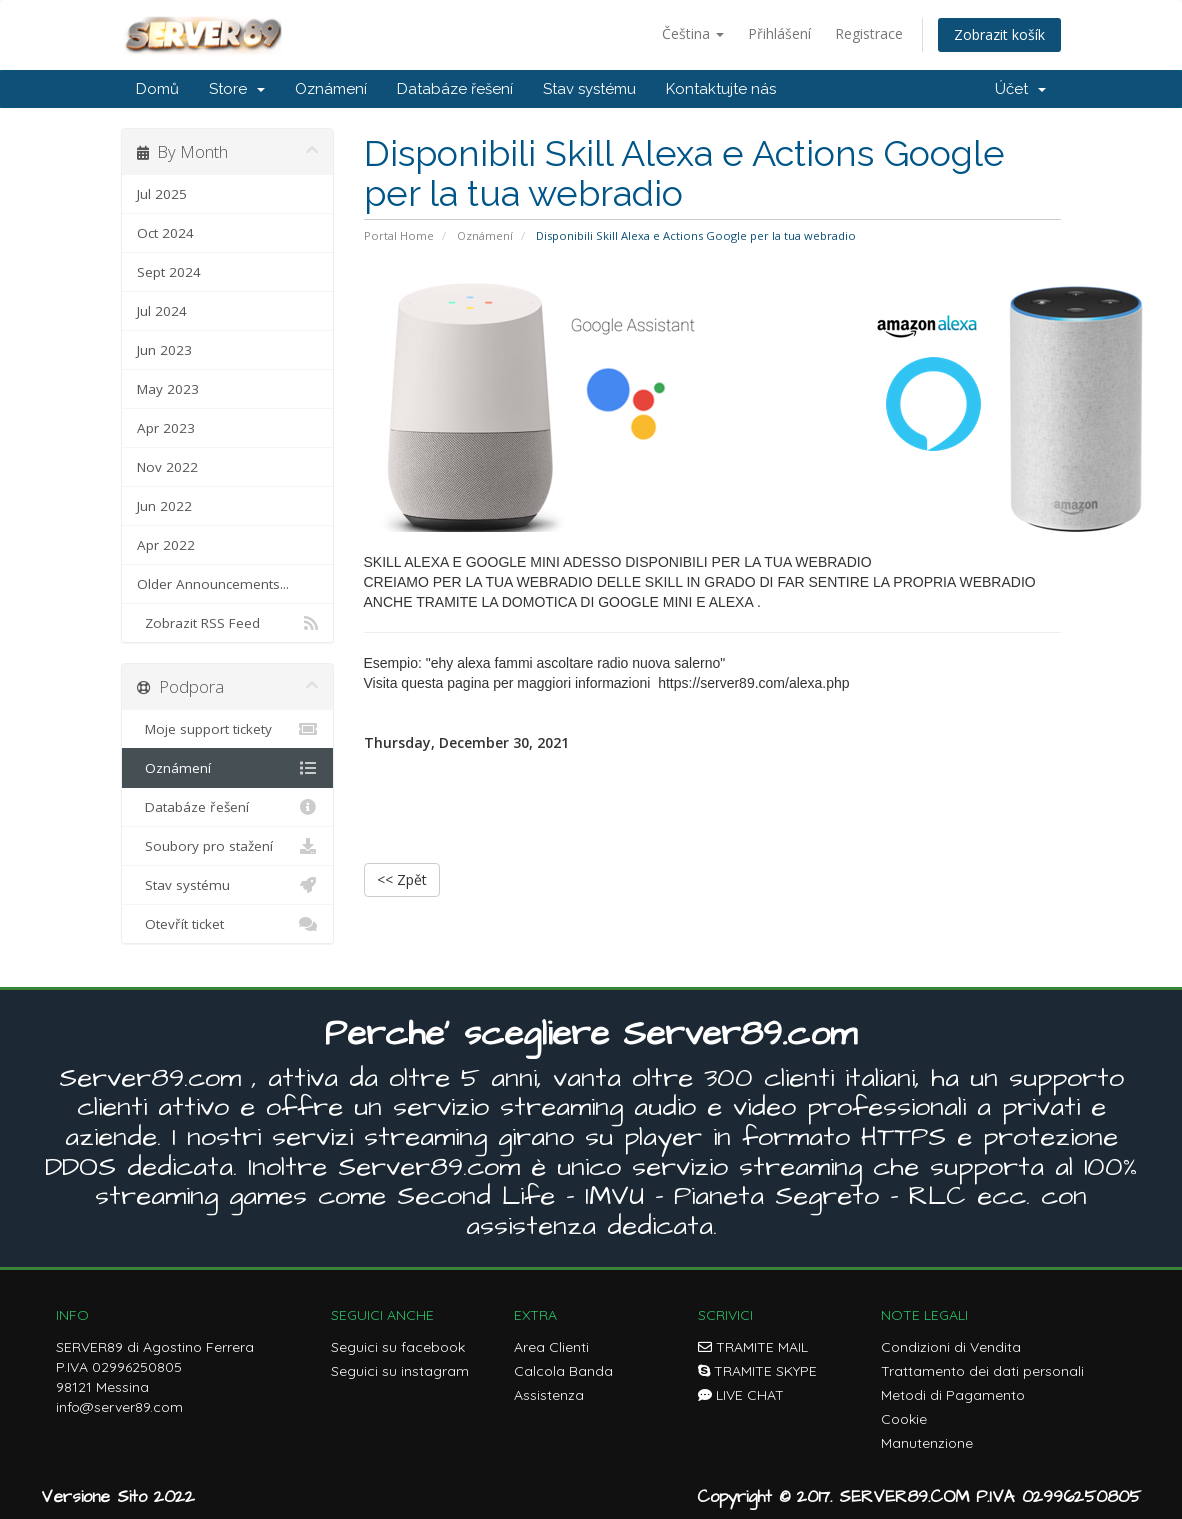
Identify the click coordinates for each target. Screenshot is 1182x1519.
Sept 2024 (169, 272)
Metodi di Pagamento (953, 1395)
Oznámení (331, 89)
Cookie (904, 1419)
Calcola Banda (563, 1371)
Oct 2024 (165, 233)
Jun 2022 (164, 506)
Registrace (869, 33)
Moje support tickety (227, 729)
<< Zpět (402, 879)
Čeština (693, 33)
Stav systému (589, 89)
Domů (157, 89)
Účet (1020, 89)
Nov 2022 (167, 467)
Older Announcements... (213, 584)
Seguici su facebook (398, 1347)
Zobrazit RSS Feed (227, 623)
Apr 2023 (166, 428)
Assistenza (549, 1395)
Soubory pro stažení (227, 846)
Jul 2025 (162, 194)
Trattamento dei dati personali (982, 1371)
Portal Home (399, 235)
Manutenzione (927, 1443)
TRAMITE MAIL (753, 1347)
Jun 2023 (164, 350)
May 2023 (168, 389)
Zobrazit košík (999, 34)
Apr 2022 (166, 545)
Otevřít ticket (227, 924)
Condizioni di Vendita (951, 1347)
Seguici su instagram (400, 1371)
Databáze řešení (455, 89)
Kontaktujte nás (721, 89)
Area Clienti (551, 1347)
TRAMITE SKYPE (757, 1371)
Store (237, 89)
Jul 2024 (162, 311)
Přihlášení (779, 33)
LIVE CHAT (741, 1395)
